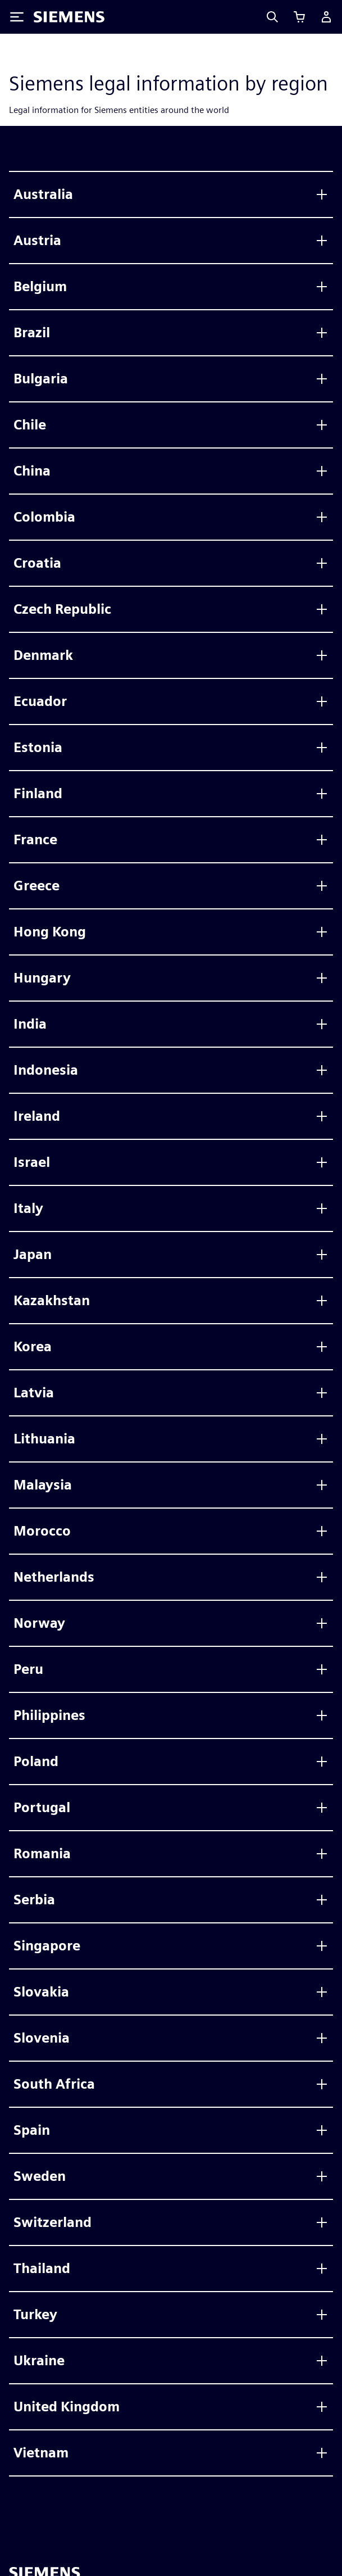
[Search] (272, 17)
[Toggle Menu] (17, 17)
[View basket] (299, 17)
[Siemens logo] (69, 16)
